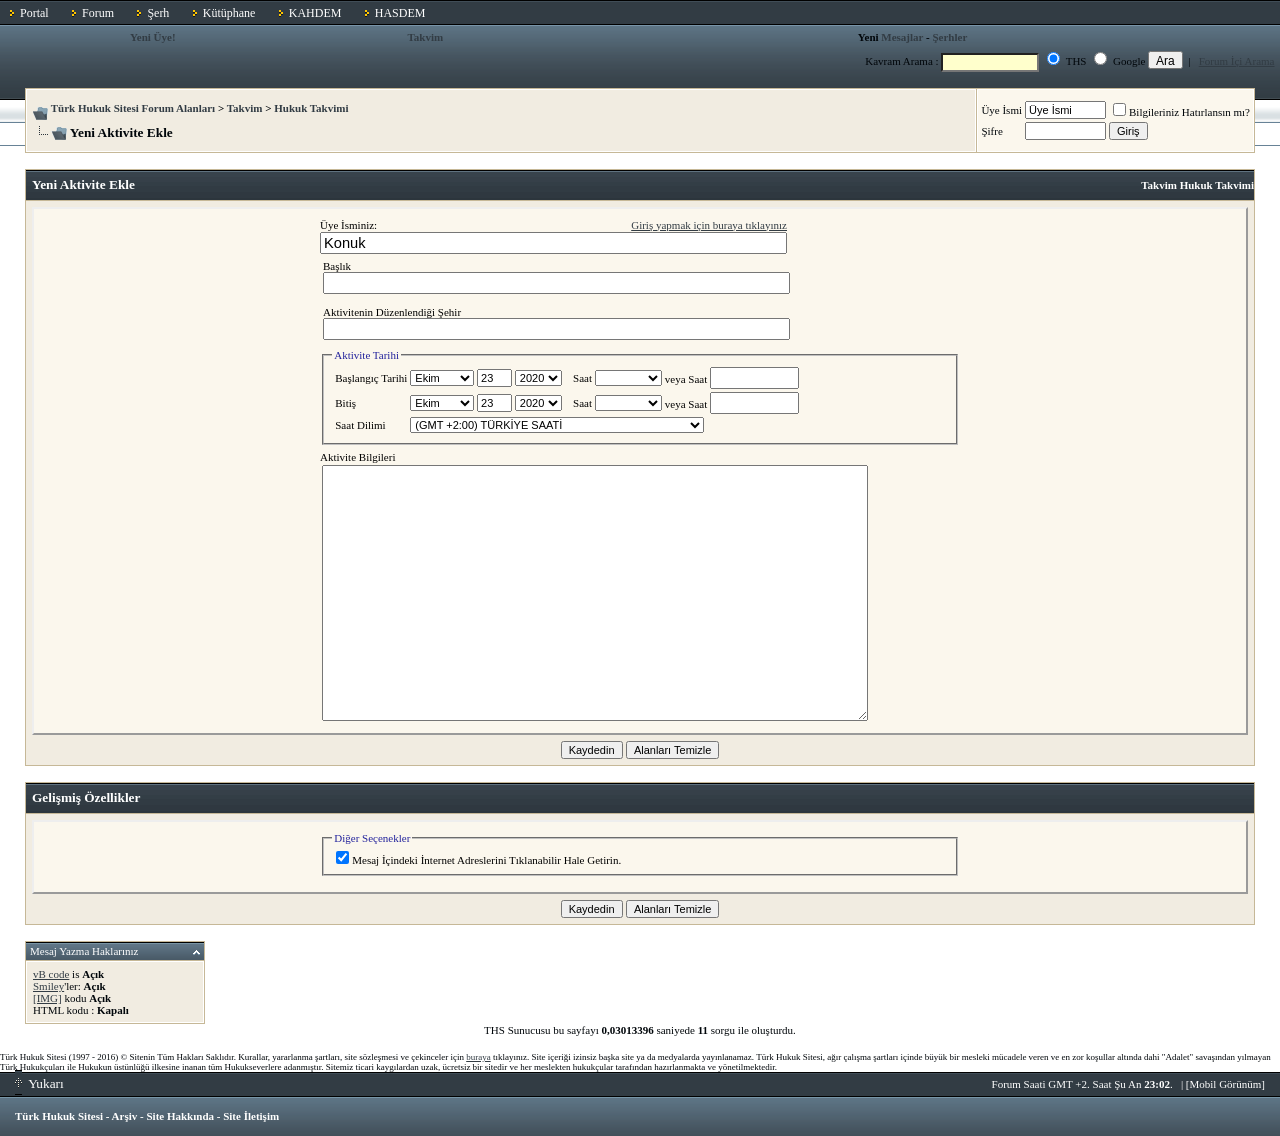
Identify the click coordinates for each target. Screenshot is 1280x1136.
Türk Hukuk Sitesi (59, 1116)
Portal (34, 13)
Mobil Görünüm (1226, 1084)
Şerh (158, 13)
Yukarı (39, 1083)
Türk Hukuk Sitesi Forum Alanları (133, 108)
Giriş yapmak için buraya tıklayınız (709, 225)
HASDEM (400, 13)
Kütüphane (229, 13)
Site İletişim (251, 1116)
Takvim (426, 37)
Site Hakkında (180, 1116)
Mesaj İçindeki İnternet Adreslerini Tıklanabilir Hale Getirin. (478, 860)
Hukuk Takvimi (311, 108)
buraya (478, 1057)
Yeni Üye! (153, 37)
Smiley (48, 986)
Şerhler (949, 37)
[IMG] (47, 998)
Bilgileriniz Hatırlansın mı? (1181, 112)
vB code (51, 974)
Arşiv (125, 1116)
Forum (98, 13)
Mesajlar (902, 37)
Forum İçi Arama (1237, 61)
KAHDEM (315, 13)
